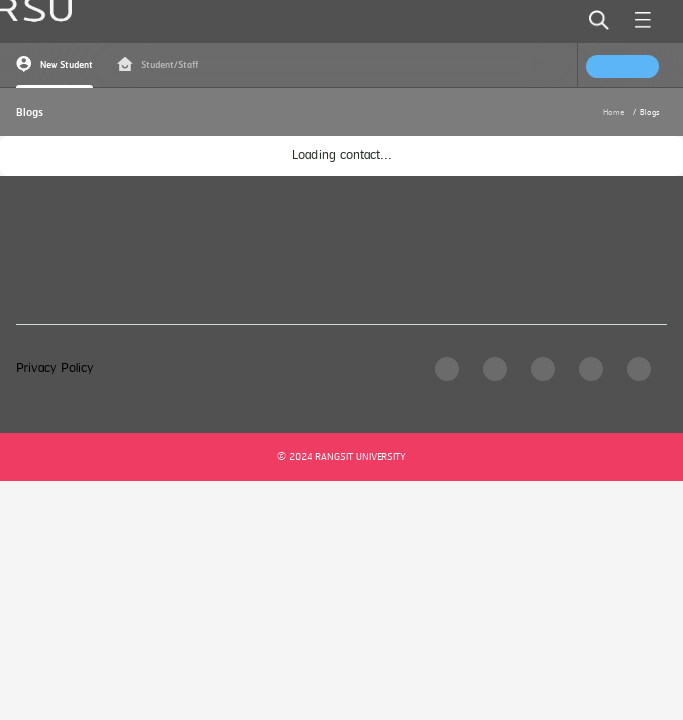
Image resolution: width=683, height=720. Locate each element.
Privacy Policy (55, 368)
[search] (599, 20)
